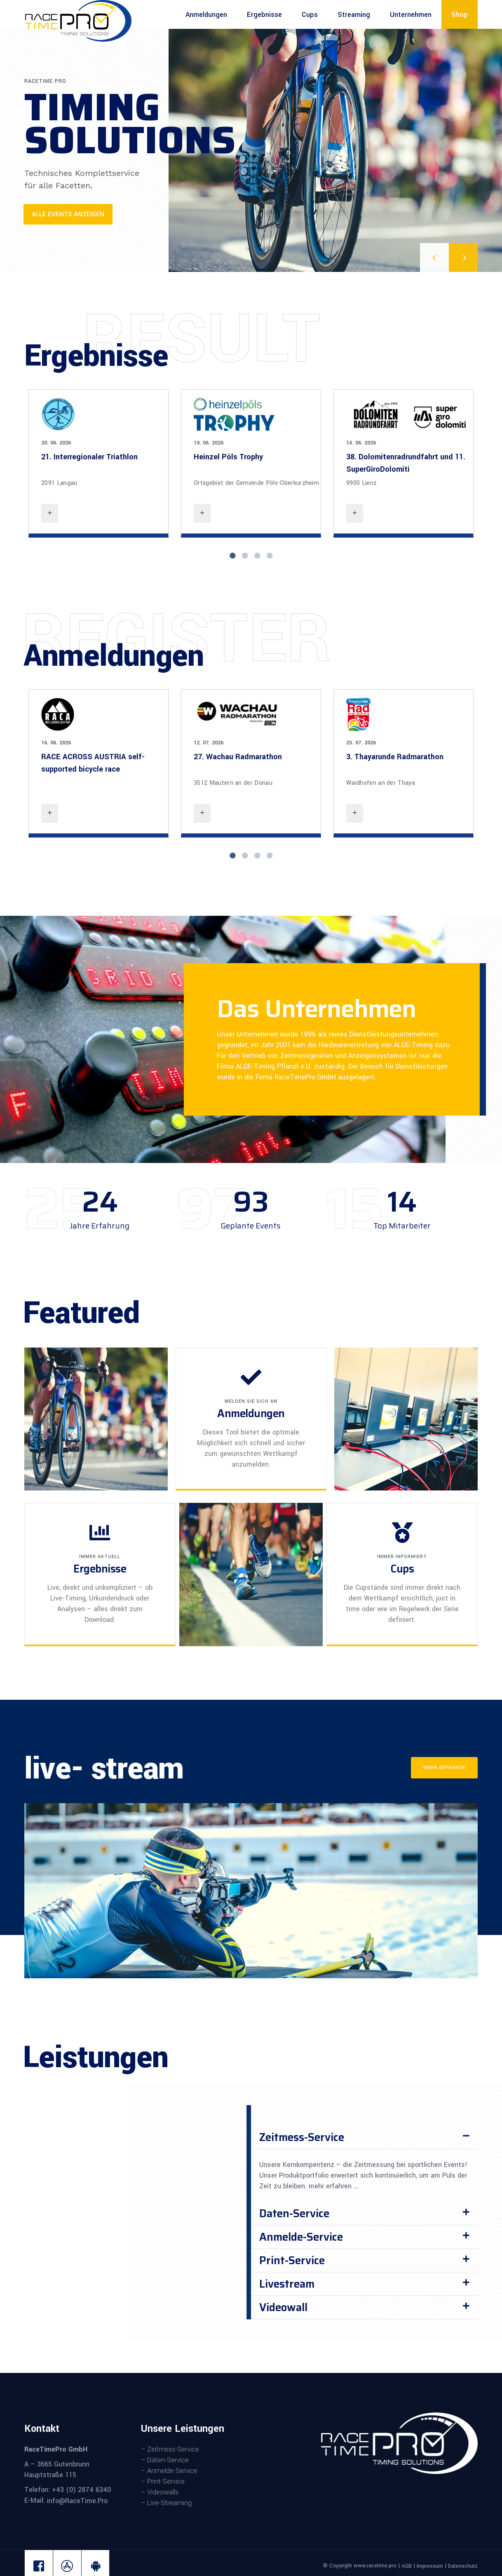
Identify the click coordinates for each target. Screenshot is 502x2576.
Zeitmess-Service (301, 2137)
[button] (364, 2137)
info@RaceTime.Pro (76, 2501)
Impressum (430, 2566)
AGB (406, 2566)
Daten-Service (294, 2213)
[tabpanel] (98, 463)
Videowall (283, 2307)
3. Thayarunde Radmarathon (394, 756)
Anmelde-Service (301, 2236)
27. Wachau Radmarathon (238, 756)
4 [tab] (269, 556)
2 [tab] (245, 556)
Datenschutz (463, 2566)
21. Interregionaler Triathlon (89, 457)
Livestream (286, 2283)
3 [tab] (257, 556)
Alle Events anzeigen (68, 214)
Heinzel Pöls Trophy (228, 457)
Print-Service (292, 2260)
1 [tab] (232, 556)
